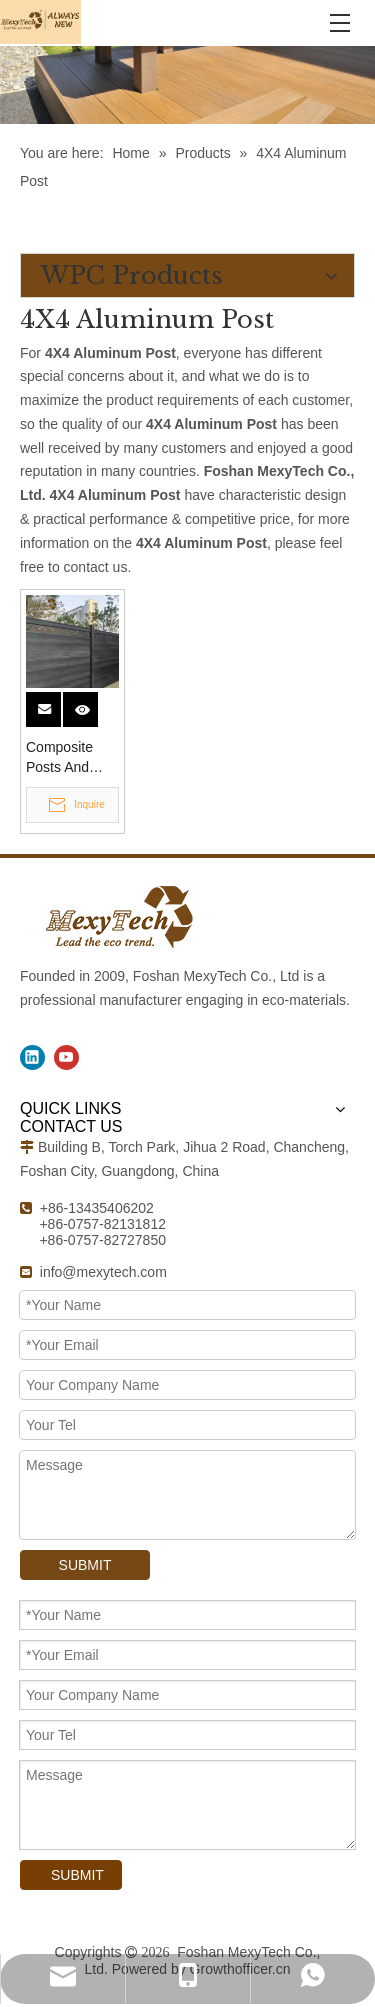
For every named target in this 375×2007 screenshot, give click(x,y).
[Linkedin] (32, 1057)
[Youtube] (66, 1057)
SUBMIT (85, 1565)
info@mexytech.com (103, 1272)
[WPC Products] (187, 85)
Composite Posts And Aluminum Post (59, 758)
